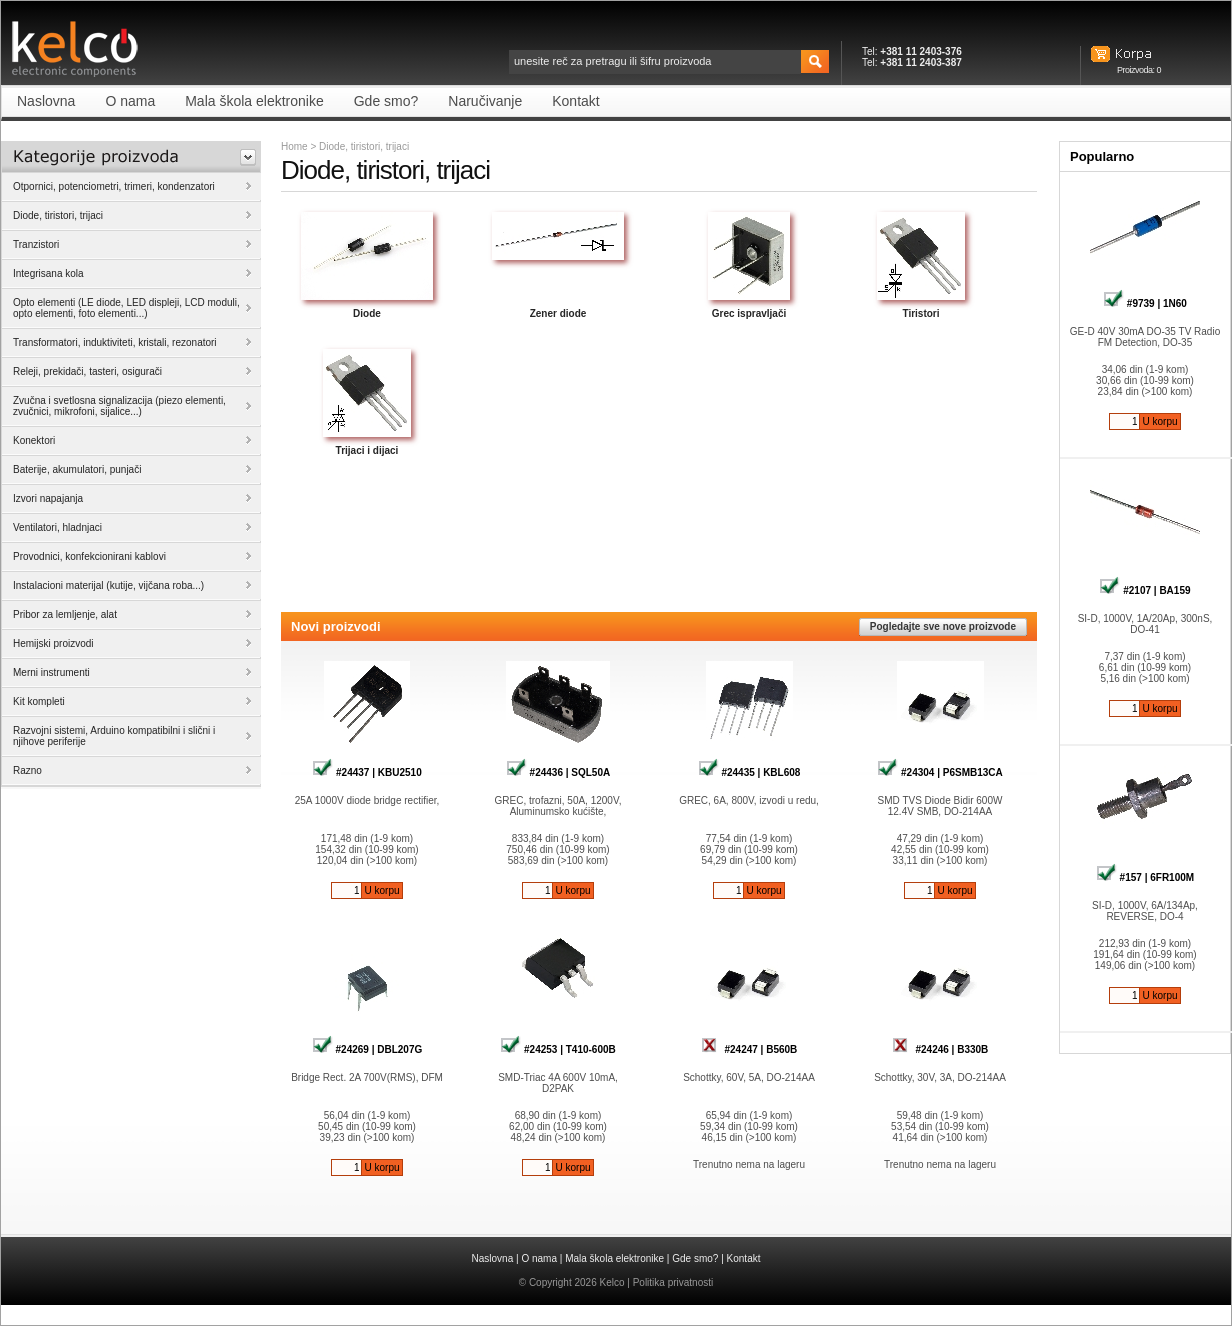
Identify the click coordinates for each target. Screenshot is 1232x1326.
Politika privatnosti (673, 1282)
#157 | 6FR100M (1145, 877)
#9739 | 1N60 (1145, 303)
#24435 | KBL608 (749, 772)
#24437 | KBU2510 (366, 772)
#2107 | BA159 (1144, 590)
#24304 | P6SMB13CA (940, 772)
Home (294, 146)
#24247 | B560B (749, 1049)
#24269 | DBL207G (367, 1049)
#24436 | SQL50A (558, 772)
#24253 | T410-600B (558, 1049)
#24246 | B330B (940, 1049)
